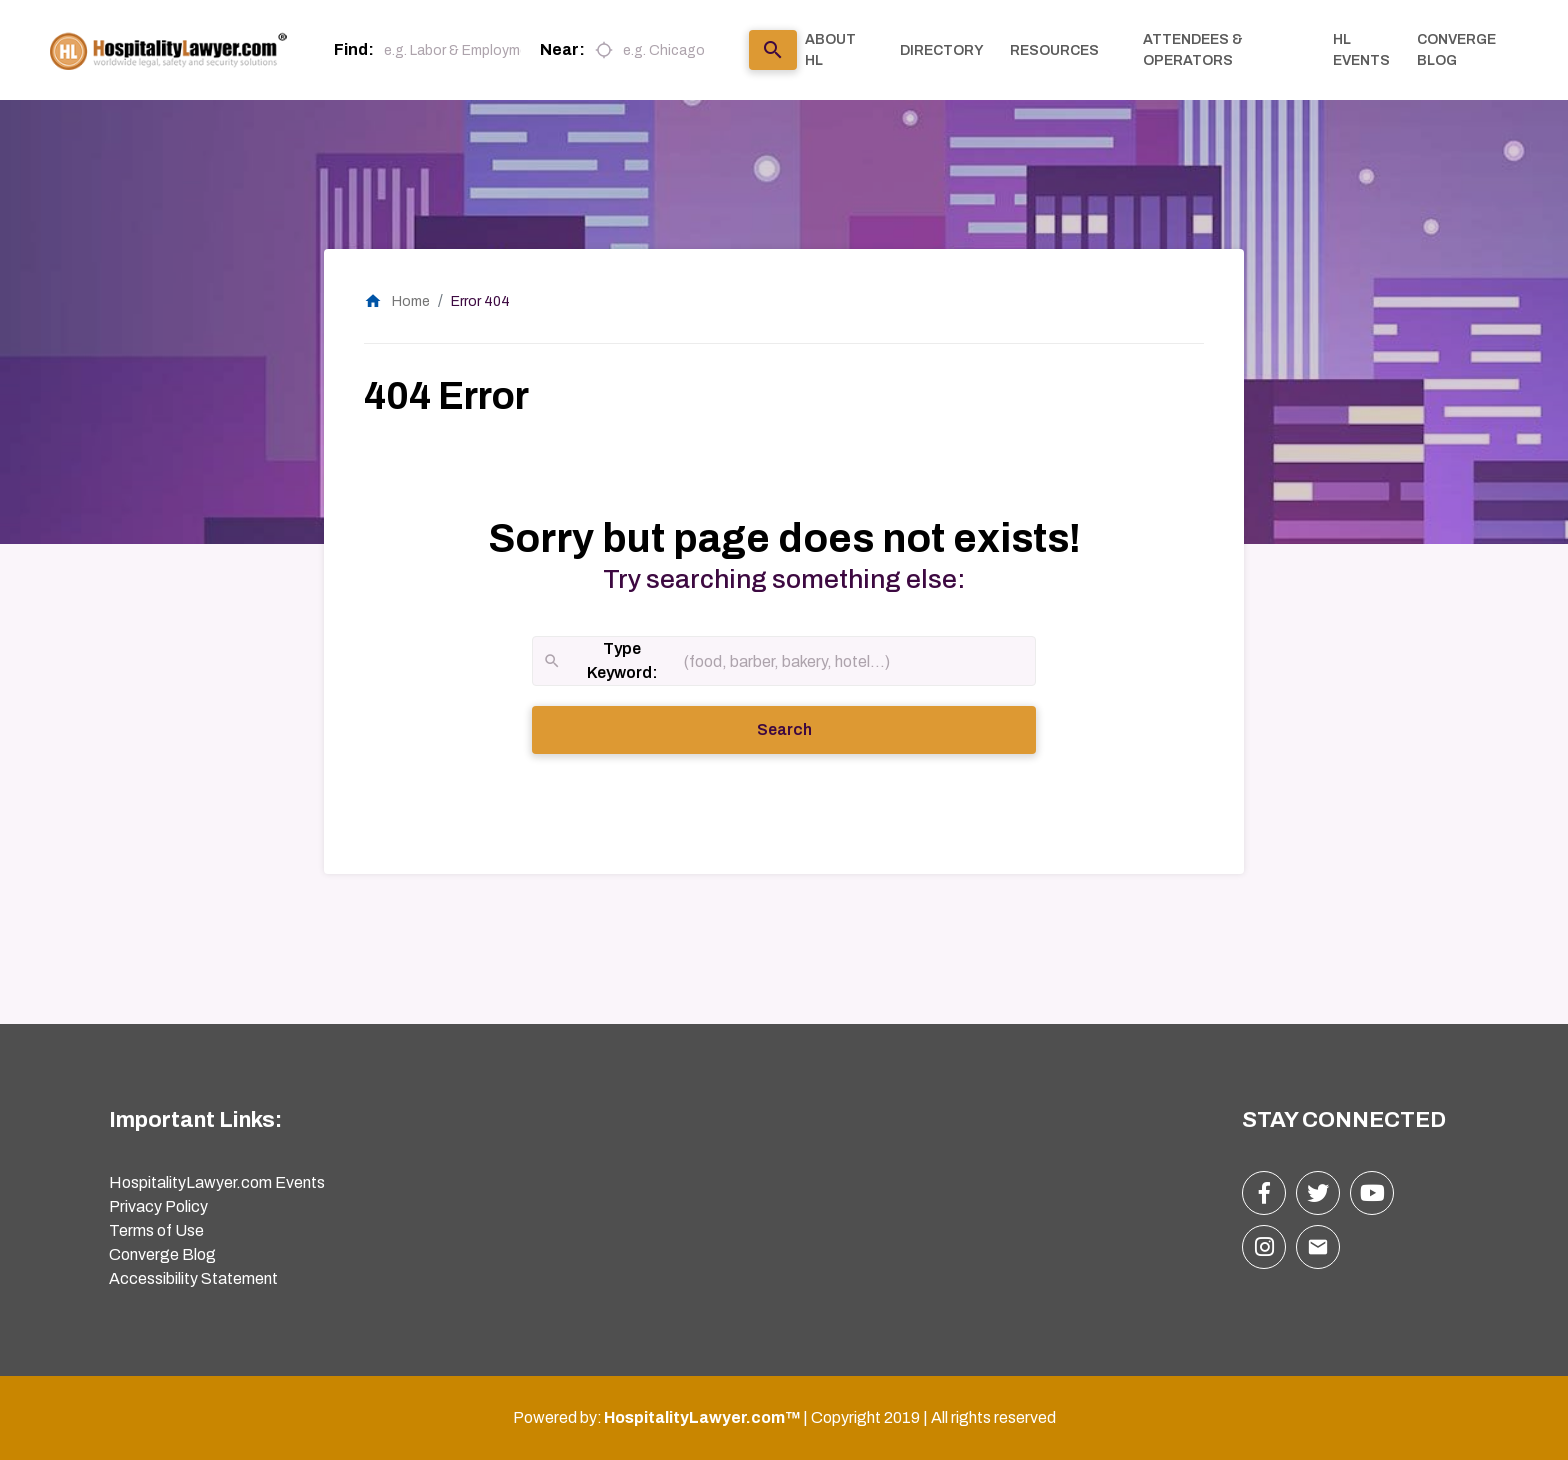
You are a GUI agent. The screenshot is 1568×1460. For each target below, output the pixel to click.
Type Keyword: (600, 662)
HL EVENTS (1361, 50)
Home (397, 301)
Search (812, 728)
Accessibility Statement (193, 1278)
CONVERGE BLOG (1456, 50)
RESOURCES (1054, 50)
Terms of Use (156, 1230)
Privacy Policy (158, 1206)
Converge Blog (162, 1254)
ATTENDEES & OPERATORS (1193, 50)
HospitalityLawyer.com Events (217, 1182)
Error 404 (480, 301)
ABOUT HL (830, 50)
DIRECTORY (942, 50)
